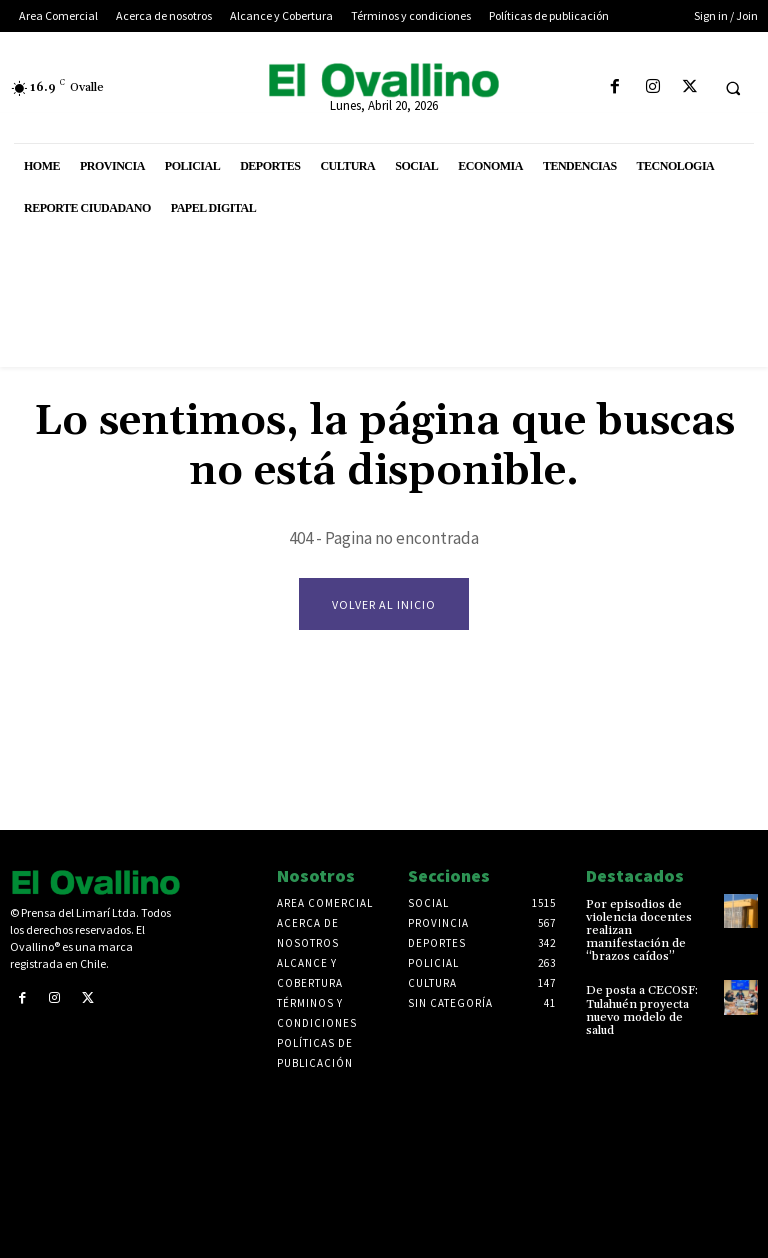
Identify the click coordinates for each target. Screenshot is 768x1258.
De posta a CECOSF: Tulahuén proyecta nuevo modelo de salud (642, 1011)
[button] (733, 88)
